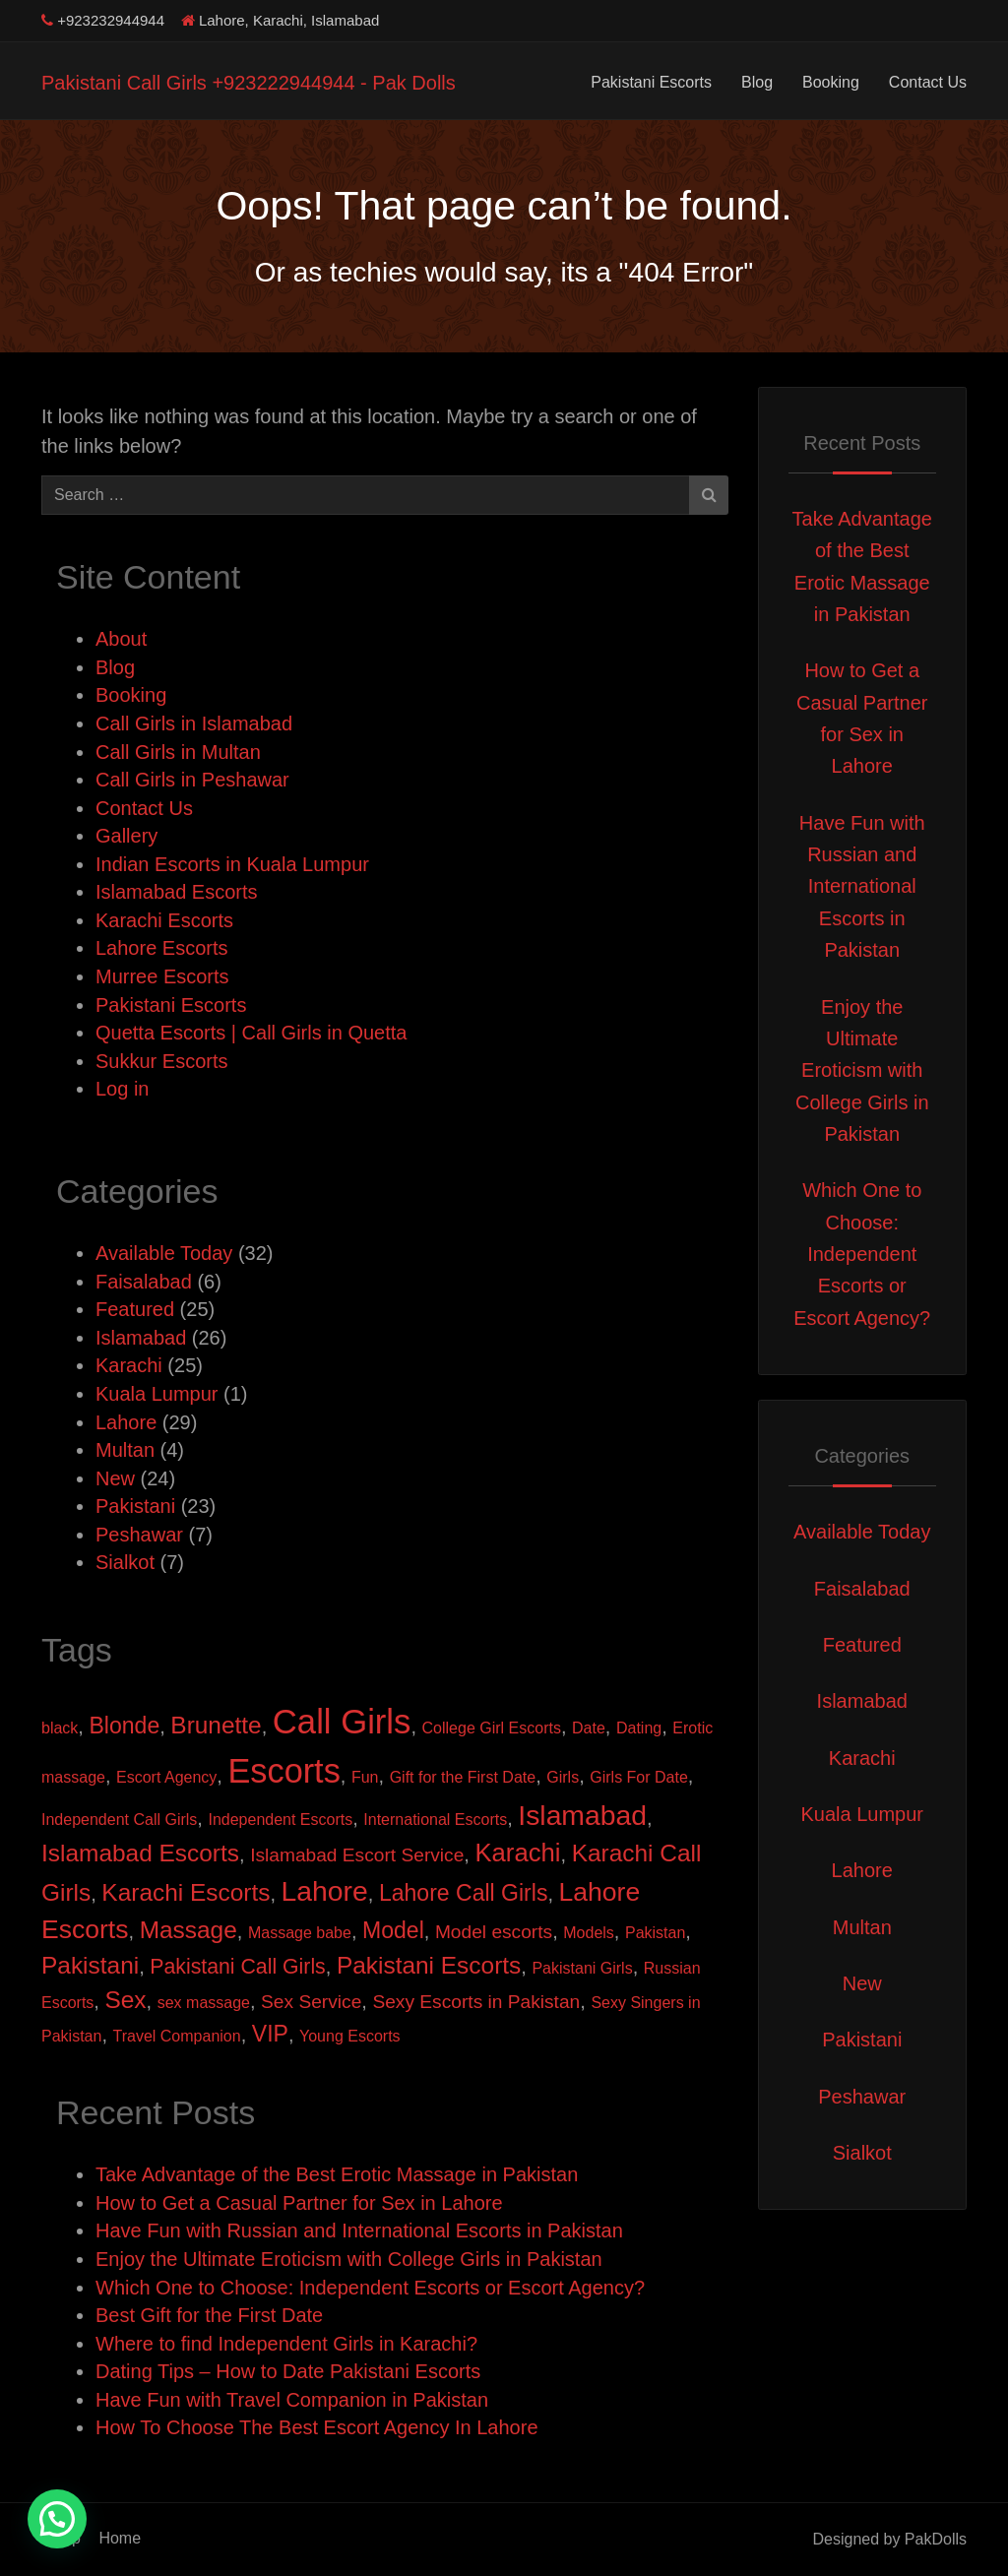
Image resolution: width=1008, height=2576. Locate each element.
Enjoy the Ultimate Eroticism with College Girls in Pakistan (348, 2259)
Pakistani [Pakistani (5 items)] (90, 1965)
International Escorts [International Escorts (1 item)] (435, 1819)
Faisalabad (143, 1281)
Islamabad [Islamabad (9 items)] (582, 1815)
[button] (57, 2518)
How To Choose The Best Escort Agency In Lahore (316, 2427)
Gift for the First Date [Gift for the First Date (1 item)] (463, 1777)
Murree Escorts (162, 976)
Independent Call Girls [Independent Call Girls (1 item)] (119, 1819)
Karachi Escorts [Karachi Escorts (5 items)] (185, 1892)
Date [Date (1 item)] (588, 1728)
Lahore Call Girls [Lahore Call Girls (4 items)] (463, 1893)
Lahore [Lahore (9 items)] (325, 1891)
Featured (134, 1309)
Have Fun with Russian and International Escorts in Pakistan (359, 2230)
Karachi (128, 1365)
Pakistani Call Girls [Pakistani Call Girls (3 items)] (237, 1967)
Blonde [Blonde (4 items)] (124, 1725)
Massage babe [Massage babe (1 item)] (299, 1932)
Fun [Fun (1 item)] (365, 1777)
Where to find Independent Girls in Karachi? (286, 2344)
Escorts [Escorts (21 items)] (283, 1771)
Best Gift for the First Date (209, 2315)
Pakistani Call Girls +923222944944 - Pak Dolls (248, 83)
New (115, 1478)
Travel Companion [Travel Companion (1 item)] (177, 2036)
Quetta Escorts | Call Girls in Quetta (251, 1032)
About (121, 639)
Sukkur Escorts (161, 1061)
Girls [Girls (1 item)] (562, 1777)
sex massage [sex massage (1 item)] (204, 2002)
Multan (125, 1450)
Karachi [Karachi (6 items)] (517, 1852)
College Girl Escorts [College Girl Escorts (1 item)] (491, 1728)
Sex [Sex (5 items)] (125, 1999)
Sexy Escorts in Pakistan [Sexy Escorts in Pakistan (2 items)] (476, 2001)
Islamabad (140, 1338)
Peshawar (139, 1534)
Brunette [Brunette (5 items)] (215, 1725)
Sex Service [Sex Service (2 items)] (311, 2001)
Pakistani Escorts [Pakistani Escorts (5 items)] (429, 1965)
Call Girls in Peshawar (192, 779)
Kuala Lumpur (157, 1394)
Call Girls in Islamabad (193, 723)
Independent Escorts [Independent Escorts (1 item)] (280, 1819)
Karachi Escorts (164, 920)
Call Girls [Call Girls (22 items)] (342, 1721)
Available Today (163, 1253)
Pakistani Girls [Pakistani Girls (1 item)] (582, 1968)
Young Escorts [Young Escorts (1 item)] (350, 2036)
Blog (757, 82)
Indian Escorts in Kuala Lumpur (232, 864)
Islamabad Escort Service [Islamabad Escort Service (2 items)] (357, 1855)
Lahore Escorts (161, 948)
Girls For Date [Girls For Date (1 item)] (639, 1777)
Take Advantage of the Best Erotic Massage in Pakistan (336, 2174)
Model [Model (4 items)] (393, 1930)
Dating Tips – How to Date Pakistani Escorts (287, 2371)
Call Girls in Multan (178, 752)
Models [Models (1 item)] (588, 1932)
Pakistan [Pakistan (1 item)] (655, 1932)
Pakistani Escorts (651, 82)
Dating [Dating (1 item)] (639, 1728)
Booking (830, 82)
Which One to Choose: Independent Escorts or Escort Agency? (370, 2287)
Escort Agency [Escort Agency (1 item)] (166, 1777)
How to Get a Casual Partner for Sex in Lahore (299, 2203)
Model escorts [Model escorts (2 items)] (493, 1931)
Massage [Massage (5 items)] (188, 1929)
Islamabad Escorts (176, 892)
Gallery (126, 836)
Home (119, 2538)
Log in (122, 1089)
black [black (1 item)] (59, 1728)
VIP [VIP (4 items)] (270, 2033)
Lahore (126, 1422)
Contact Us (928, 82)
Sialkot (125, 1562)
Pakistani (135, 1506)
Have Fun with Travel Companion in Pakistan (291, 2400)
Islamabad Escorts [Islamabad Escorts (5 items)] (140, 1853)
